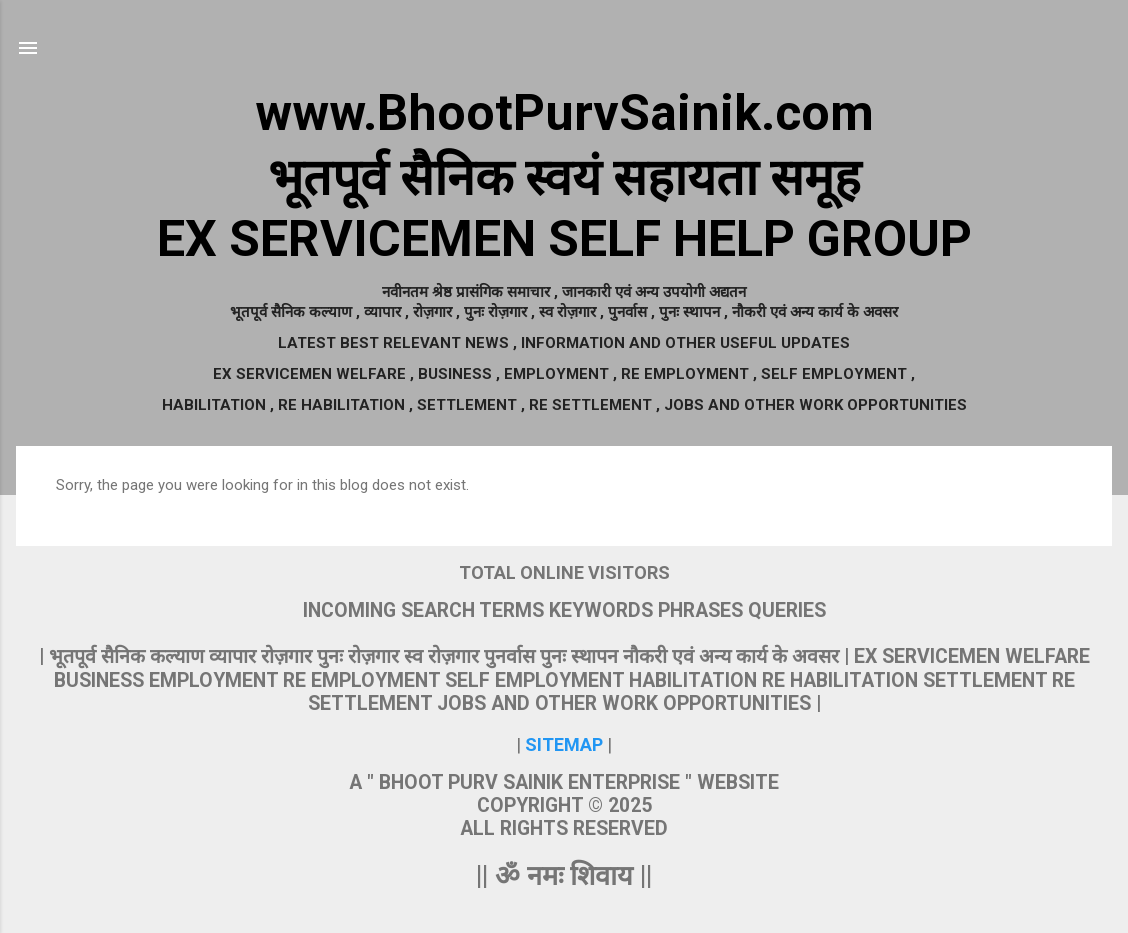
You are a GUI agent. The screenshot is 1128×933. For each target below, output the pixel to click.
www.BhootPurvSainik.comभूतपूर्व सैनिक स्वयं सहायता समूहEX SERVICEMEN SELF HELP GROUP (564, 176)
